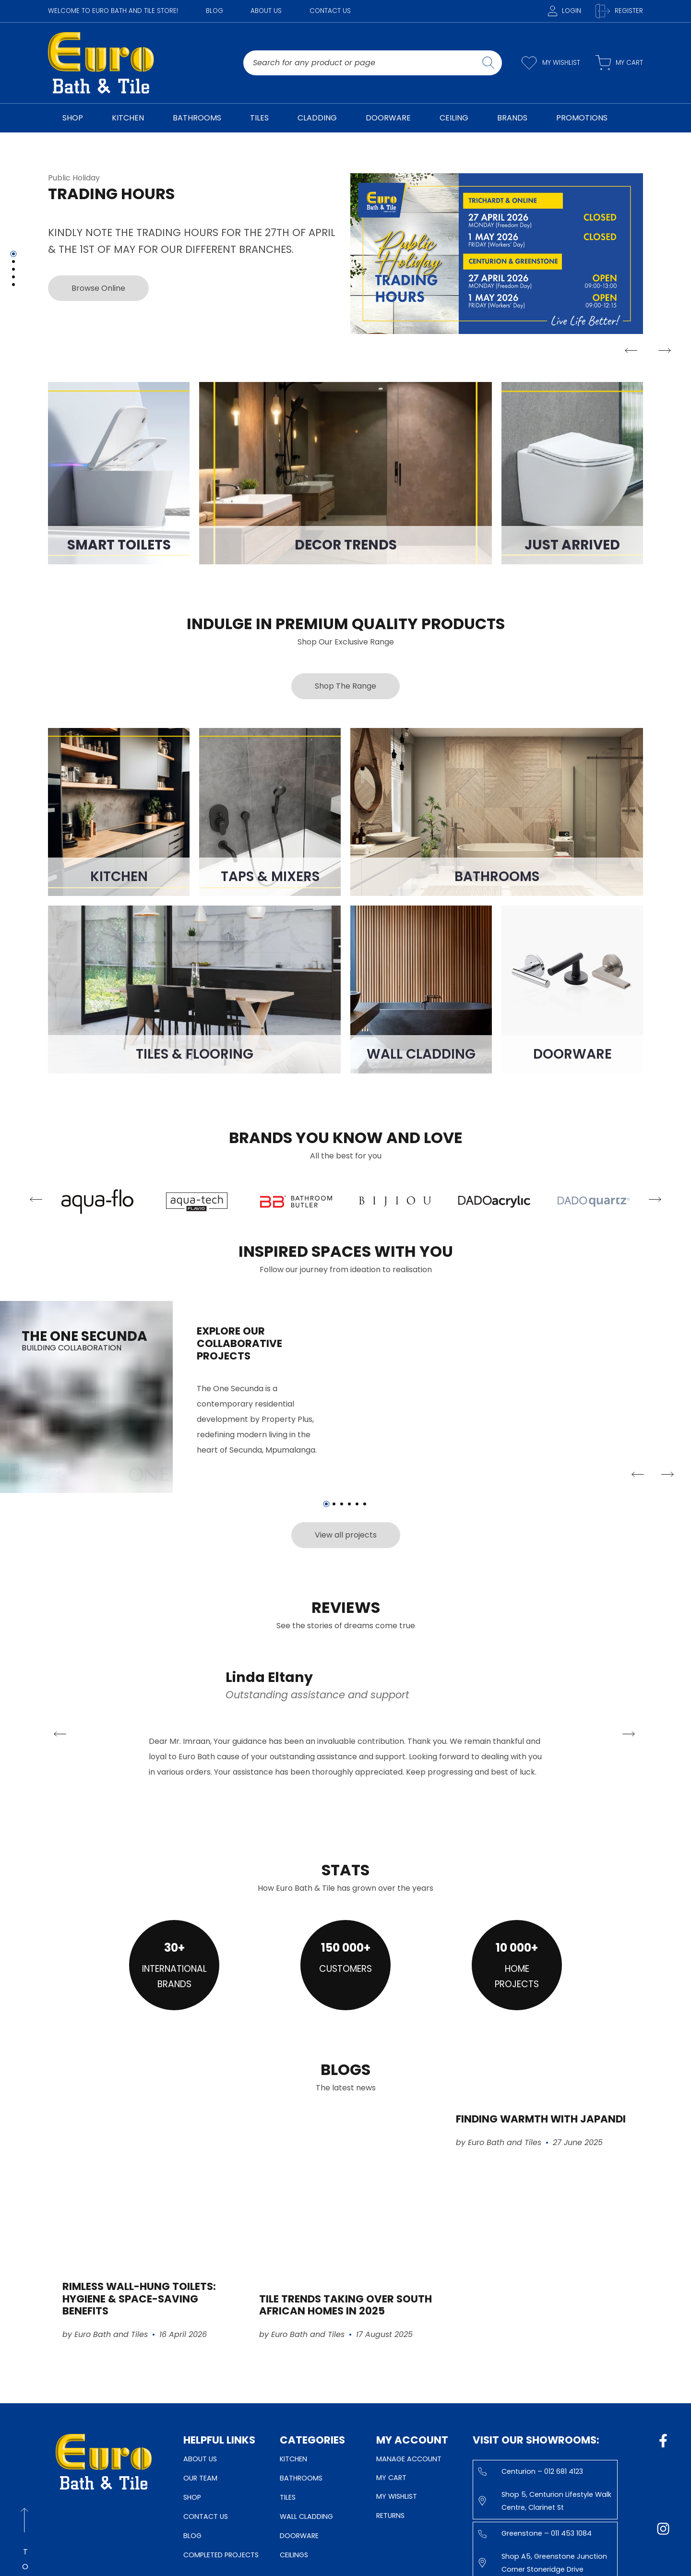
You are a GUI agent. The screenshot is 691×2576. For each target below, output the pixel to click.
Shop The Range (345, 686)
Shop (192, 2497)
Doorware (299, 2535)
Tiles (288, 2497)
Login (564, 11)
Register (619, 11)
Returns (390, 2515)
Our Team (200, 2478)
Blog (214, 10)
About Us (266, 10)
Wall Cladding (306, 2516)
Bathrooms (301, 2478)
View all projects (346, 1534)
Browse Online (93, 288)
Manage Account (408, 2459)
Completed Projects (221, 2555)
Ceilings (294, 2555)
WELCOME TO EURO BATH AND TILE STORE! (113, 10)
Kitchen (293, 2459)
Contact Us (330, 10)
